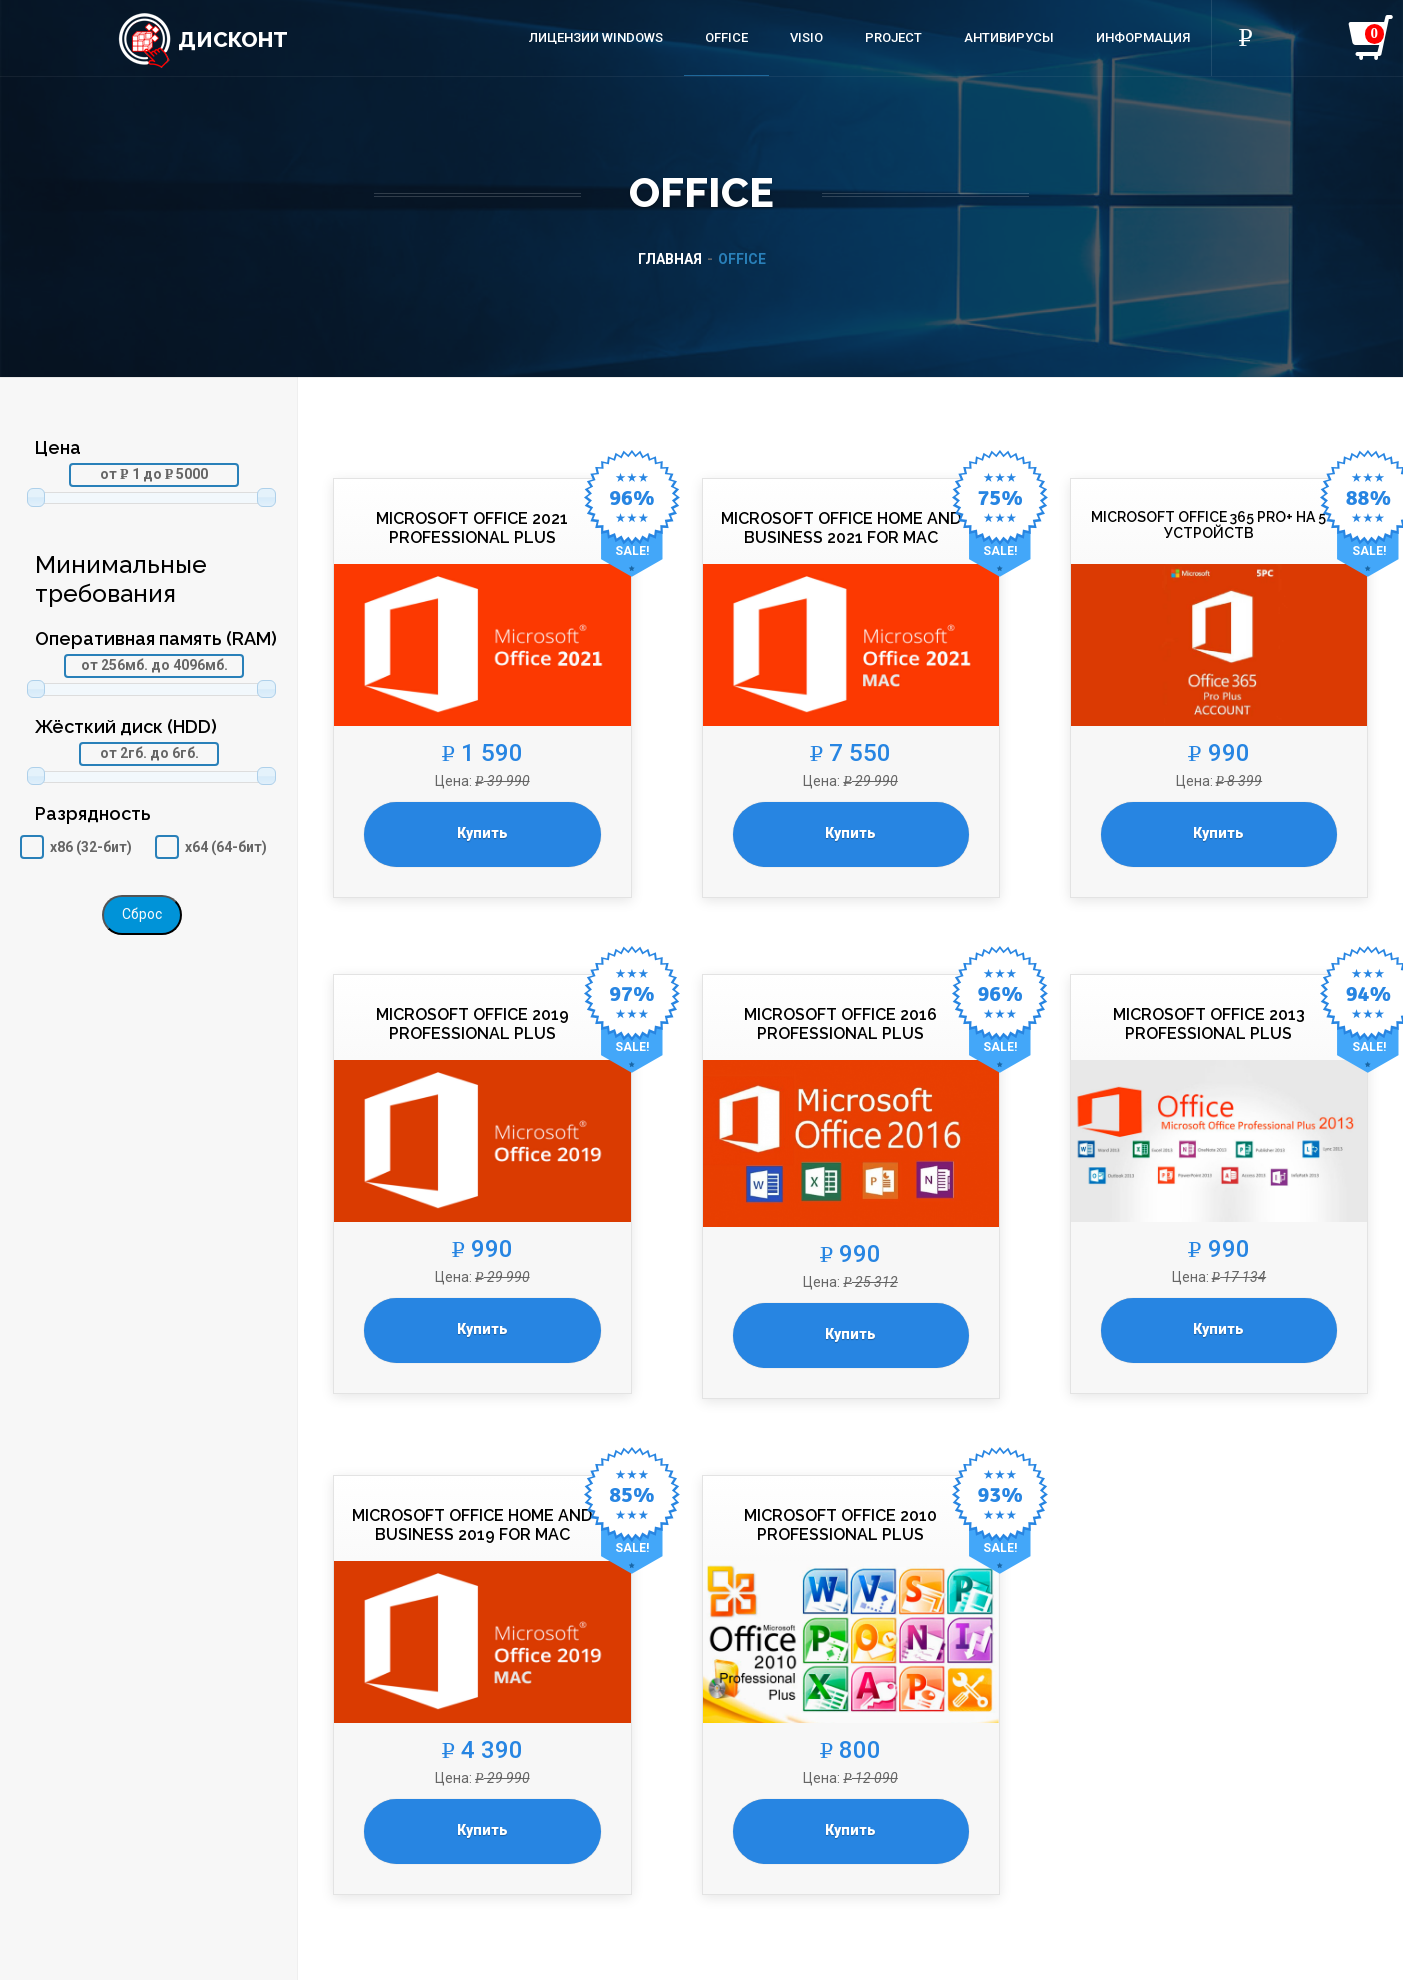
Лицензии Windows (596, 37)
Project (893, 37)
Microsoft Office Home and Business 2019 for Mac (472, 1525)
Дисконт (202, 39)
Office (726, 37)
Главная (670, 259)
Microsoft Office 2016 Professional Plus (840, 1024)
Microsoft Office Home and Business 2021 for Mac (841, 528)
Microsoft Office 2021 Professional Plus (472, 528)
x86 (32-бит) (91, 847)
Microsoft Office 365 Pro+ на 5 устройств (1208, 525)
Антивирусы (1009, 37)
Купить (482, 833)
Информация (1143, 37)
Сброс (142, 914)
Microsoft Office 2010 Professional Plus (840, 1525)
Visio (806, 37)
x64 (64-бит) (226, 847)
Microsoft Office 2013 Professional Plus (1209, 1024)
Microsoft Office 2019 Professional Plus (472, 1024)
